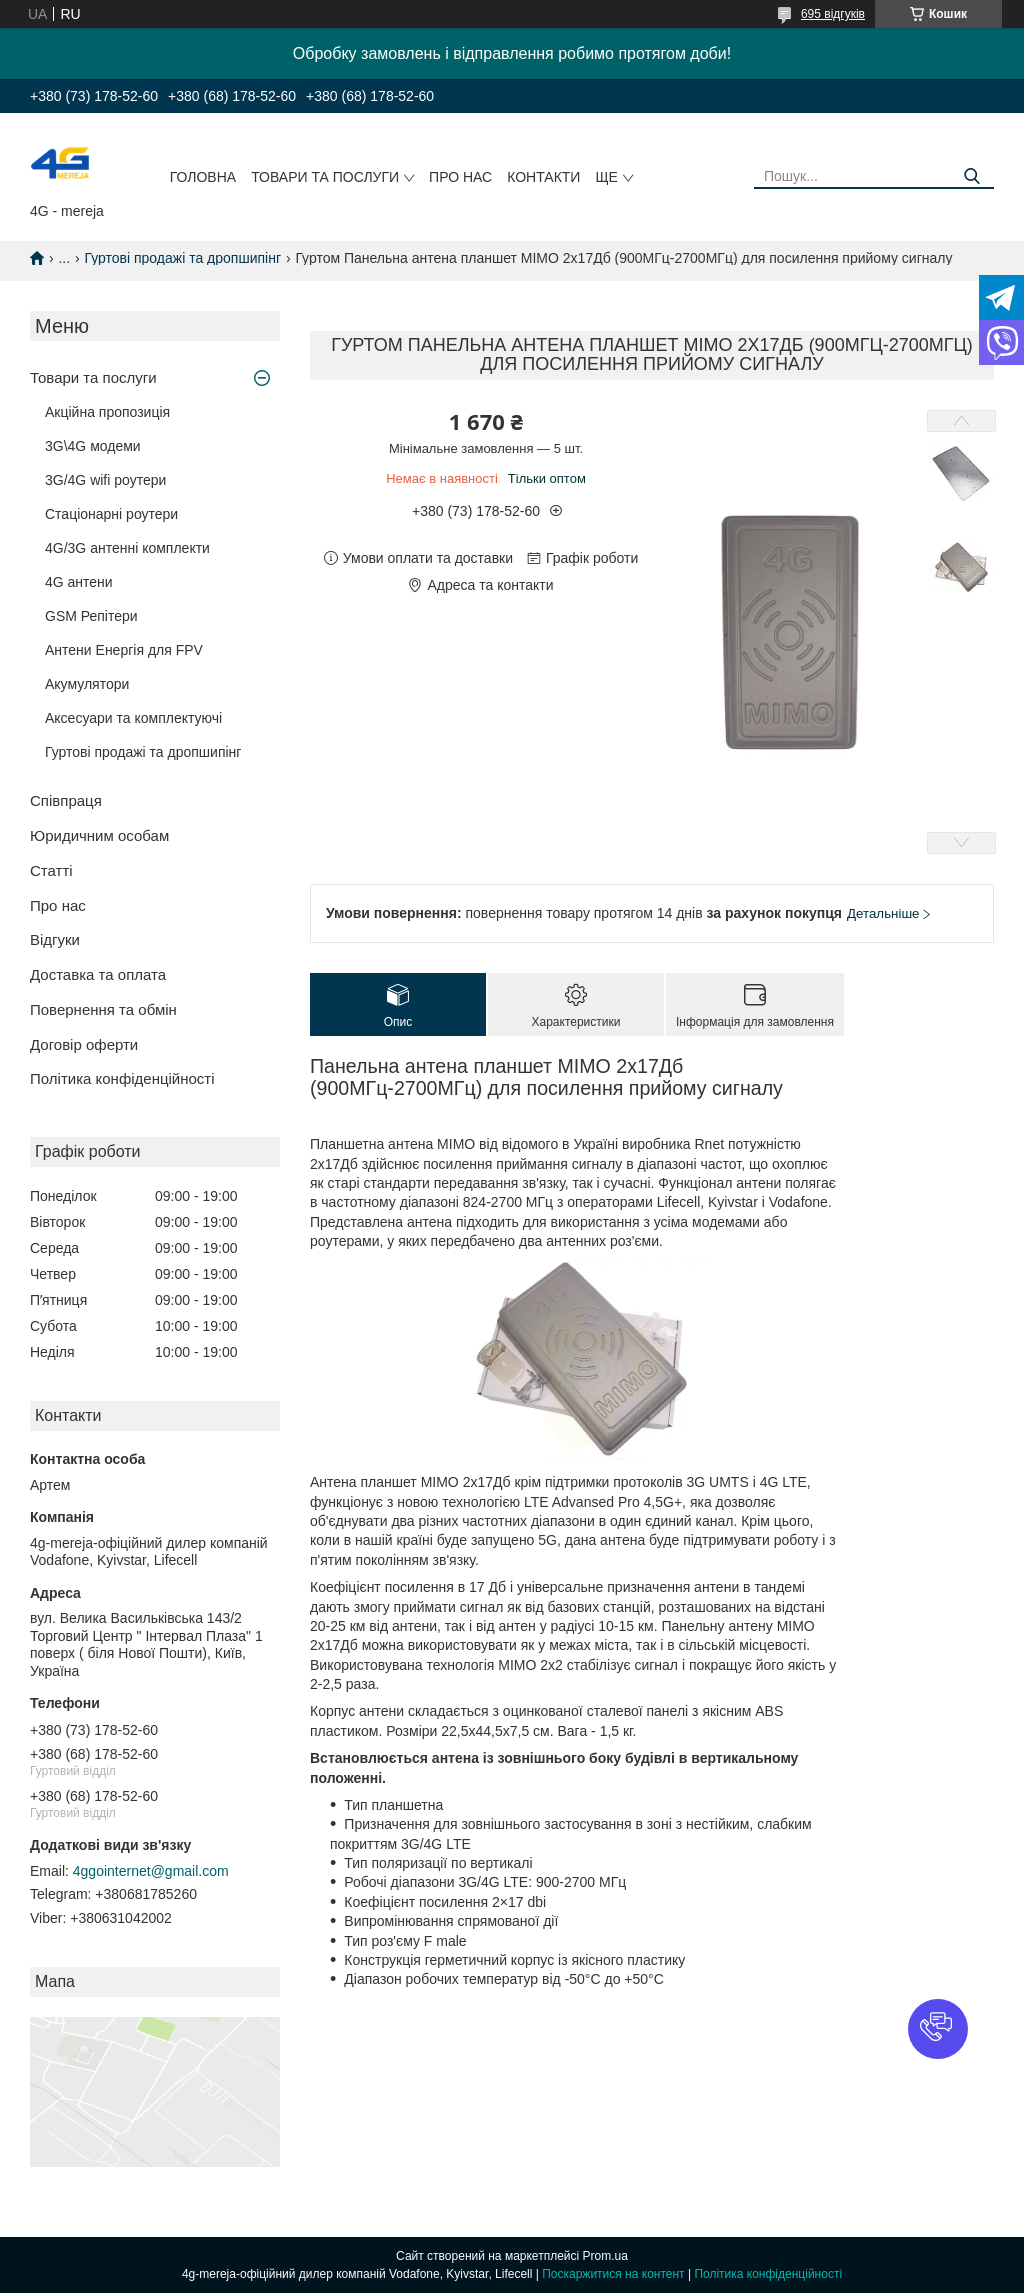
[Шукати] (971, 176)
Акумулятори (87, 684)
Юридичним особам (99, 835)
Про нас (460, 177)
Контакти (543, 177)
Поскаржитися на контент (613, 2274)
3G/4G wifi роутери (105, 480)
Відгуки (55, 939)
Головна (203, 177)
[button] (938, 2029)
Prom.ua (605, 2256)
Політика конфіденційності (122, 1078)
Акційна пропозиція (107, 412)
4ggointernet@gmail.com (151, 1871)
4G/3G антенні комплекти (127, 548)
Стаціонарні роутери (111, 514)
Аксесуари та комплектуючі (133, 718)
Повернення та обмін (103, 1009)
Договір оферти (84, 1044)
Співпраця (66, 800)
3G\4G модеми (93, 446)
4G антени (79, 582)
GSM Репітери (91, 616)
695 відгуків (833, 14)
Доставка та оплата (98, 974)
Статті (51, 870)
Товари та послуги (325, 177)
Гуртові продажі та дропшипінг (183, 258)
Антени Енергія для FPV (124, 650)
